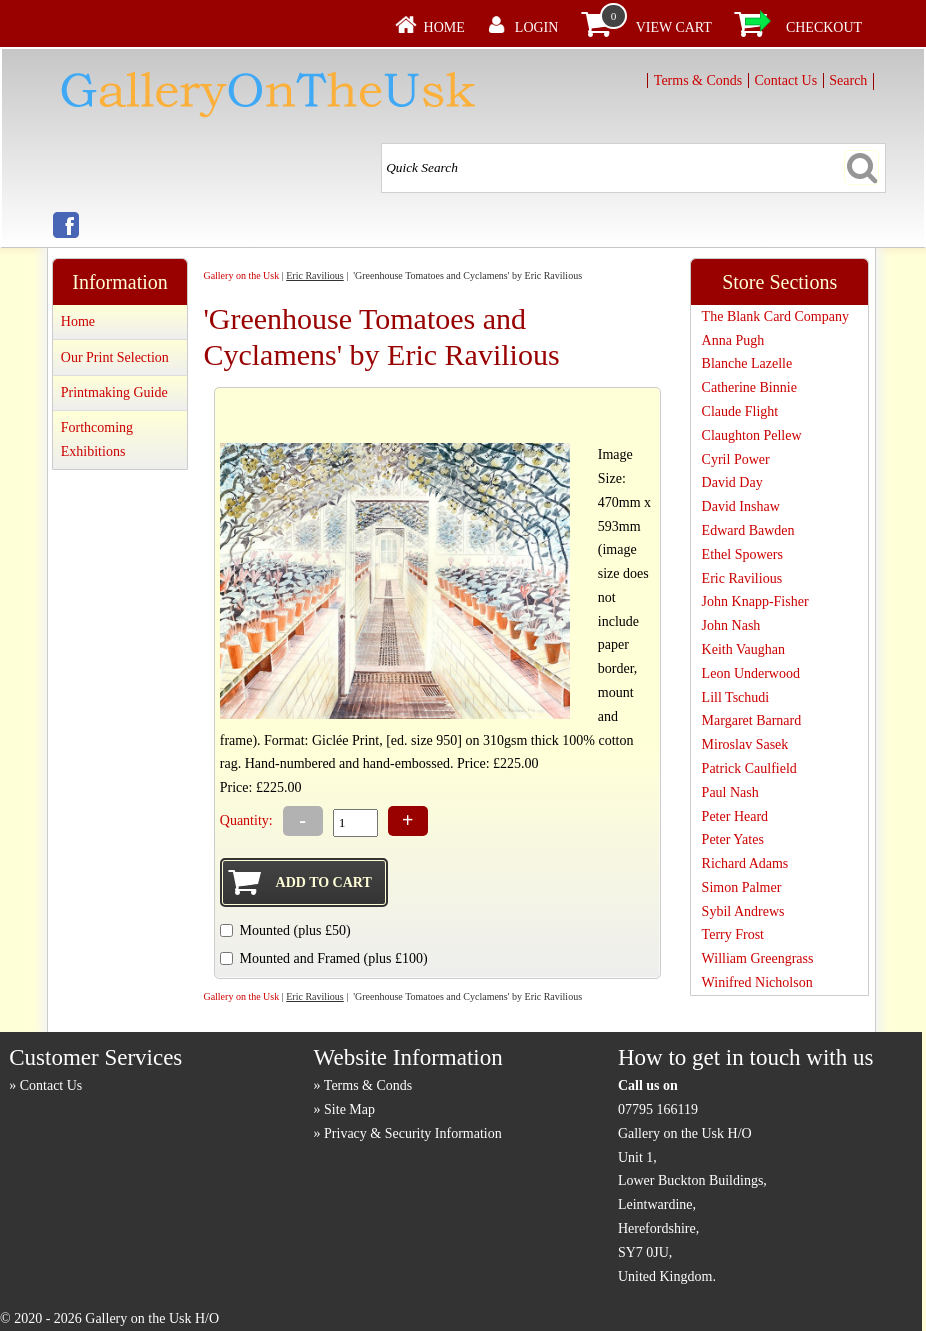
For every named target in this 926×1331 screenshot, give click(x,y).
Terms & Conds (698, 80)
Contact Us (785, 80)
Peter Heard (735, 816)
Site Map (349, 1109)
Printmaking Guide (114, 392)
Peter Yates (733, 839)
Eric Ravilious (315, 275)
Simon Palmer (742, 887)
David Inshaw (741, 506)
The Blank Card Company (775, 316)
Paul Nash (730, 792)
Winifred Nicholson (757, 982)
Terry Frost (733, 934)
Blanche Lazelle (747, 363)
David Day (732, 482)
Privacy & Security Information (413, 1133)
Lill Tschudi (736, 697)
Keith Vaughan (743, 649)
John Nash (731, 625)
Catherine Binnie (749, 387)
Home (444, 27)
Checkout (824, 27)
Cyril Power (736, 459)
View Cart (674, 27)
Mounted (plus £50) (294, 930)
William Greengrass (758, 958)
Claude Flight (740, 411)
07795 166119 (658, 1109)
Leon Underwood (751, 673)
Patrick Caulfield (749, 768)
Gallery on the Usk (241, 275)
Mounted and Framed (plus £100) (333, 958)
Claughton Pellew (752, 435)
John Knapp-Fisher (755, 601)
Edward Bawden (748, 530)
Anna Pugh (733, 340)
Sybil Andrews (743, 911)
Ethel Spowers (742, 554)
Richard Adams (745, 863)
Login (537, 27)
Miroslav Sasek (745, 744)
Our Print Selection (115, 357)
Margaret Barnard (752, 720)
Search (848, 80)
